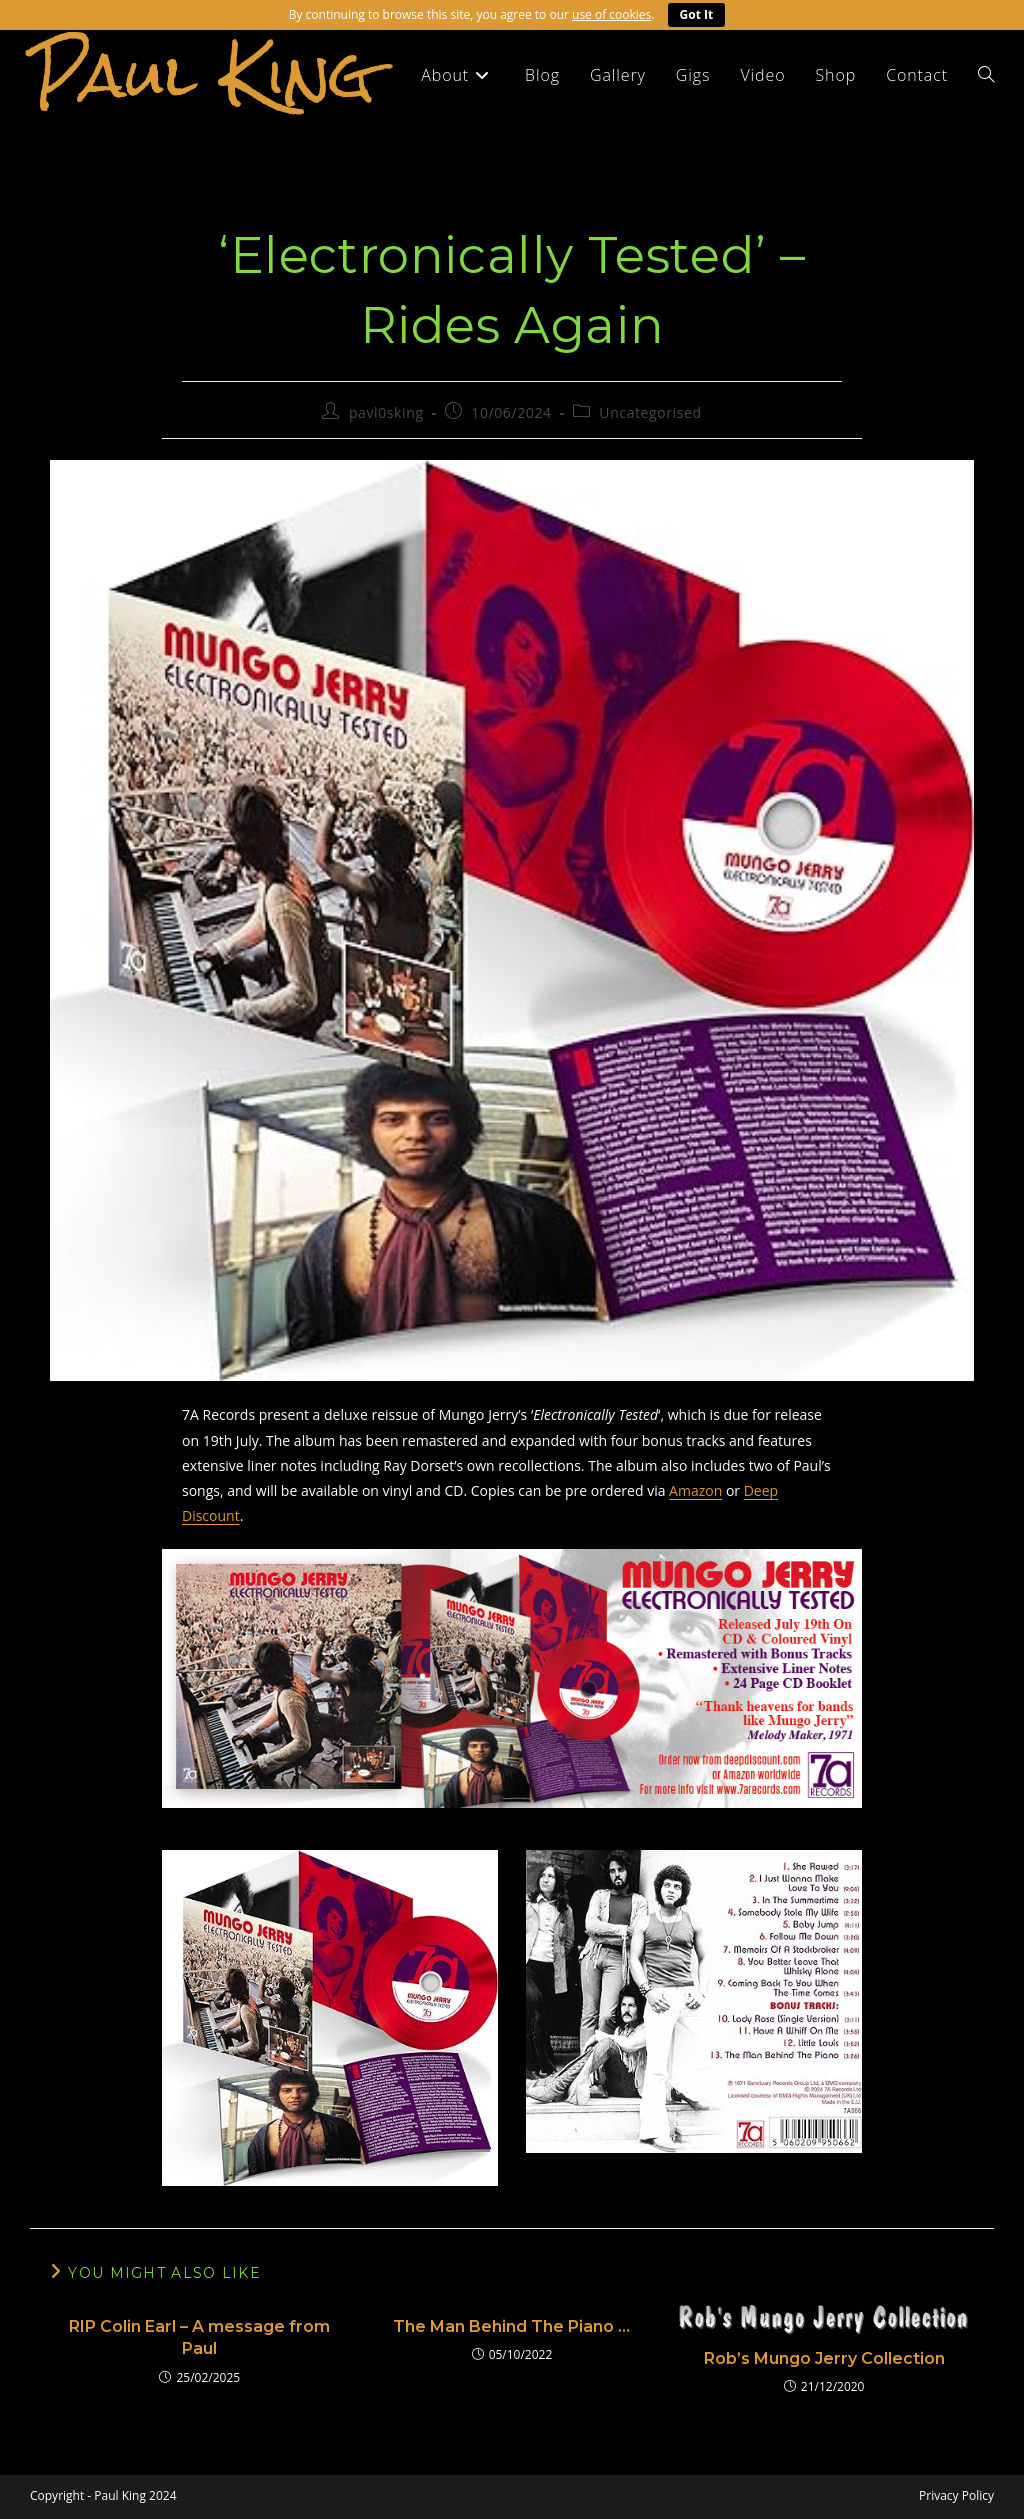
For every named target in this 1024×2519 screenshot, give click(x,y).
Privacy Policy (956, 2495)
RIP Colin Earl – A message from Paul (199, 2337)
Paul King (202, 74)
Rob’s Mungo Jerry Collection (824, 2358)
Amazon (695, 1490)
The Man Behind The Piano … (511, 2326)
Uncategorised (650, 412)
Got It (697, 14)
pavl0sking (386, 412)
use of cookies (611, 14)
